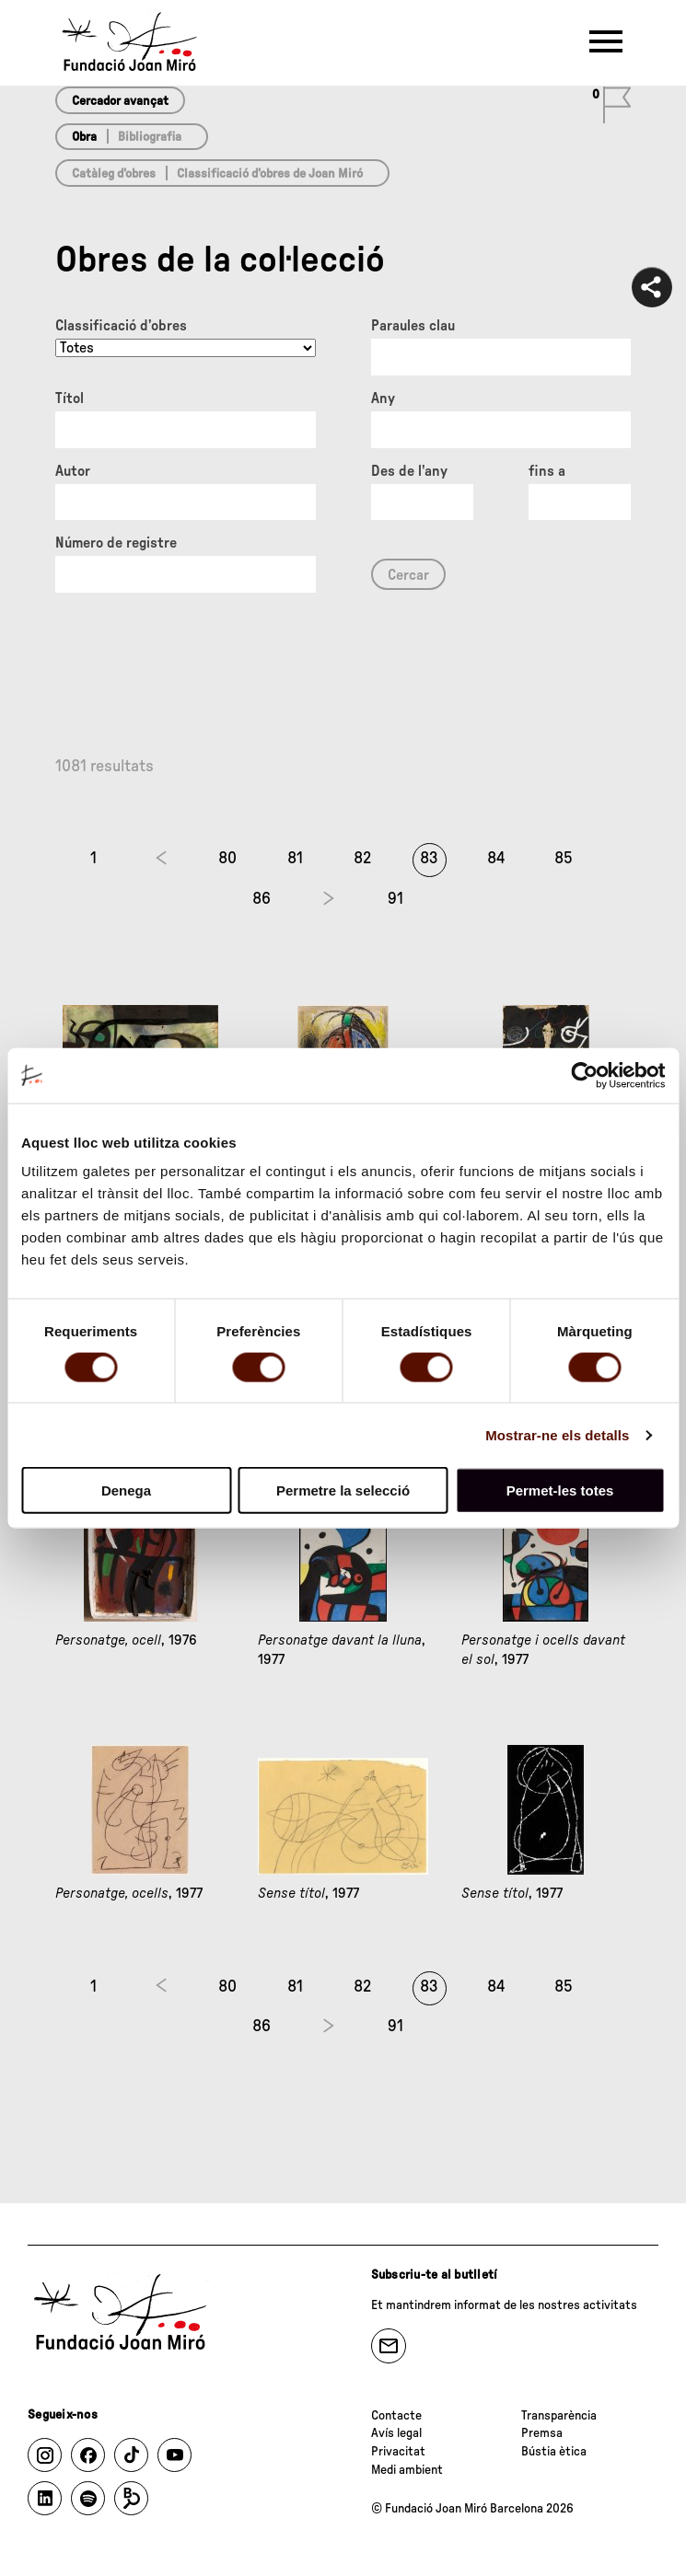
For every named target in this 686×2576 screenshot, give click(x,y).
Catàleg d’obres (114, 173)
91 (395, 899)
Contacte (396, 2415)
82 (362, 858)
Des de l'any (409, 471)
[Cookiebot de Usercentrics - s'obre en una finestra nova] (584, 1075)
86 (261, 899)
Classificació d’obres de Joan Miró (270, 173)
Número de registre (116, 543)
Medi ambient (407, 2470)
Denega (126, 1490)
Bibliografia (149, 137)
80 (227, 858)
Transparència (559, 2415)
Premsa (542, 2433)
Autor (72, 471)
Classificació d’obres (121, 325)
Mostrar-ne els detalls (557, 1434)
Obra (84, 137)
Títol (69, 398)
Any (383, 398)
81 (295, 858)
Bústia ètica (554, 2451)
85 (563, 858)
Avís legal (396, 2433)
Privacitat (398, 2451)
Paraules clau (413, 325)
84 (496, 858)
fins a (547, 471)
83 (429, 858)
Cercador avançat (120, 101)
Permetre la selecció (343, 1490)
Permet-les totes (560, 1490)
